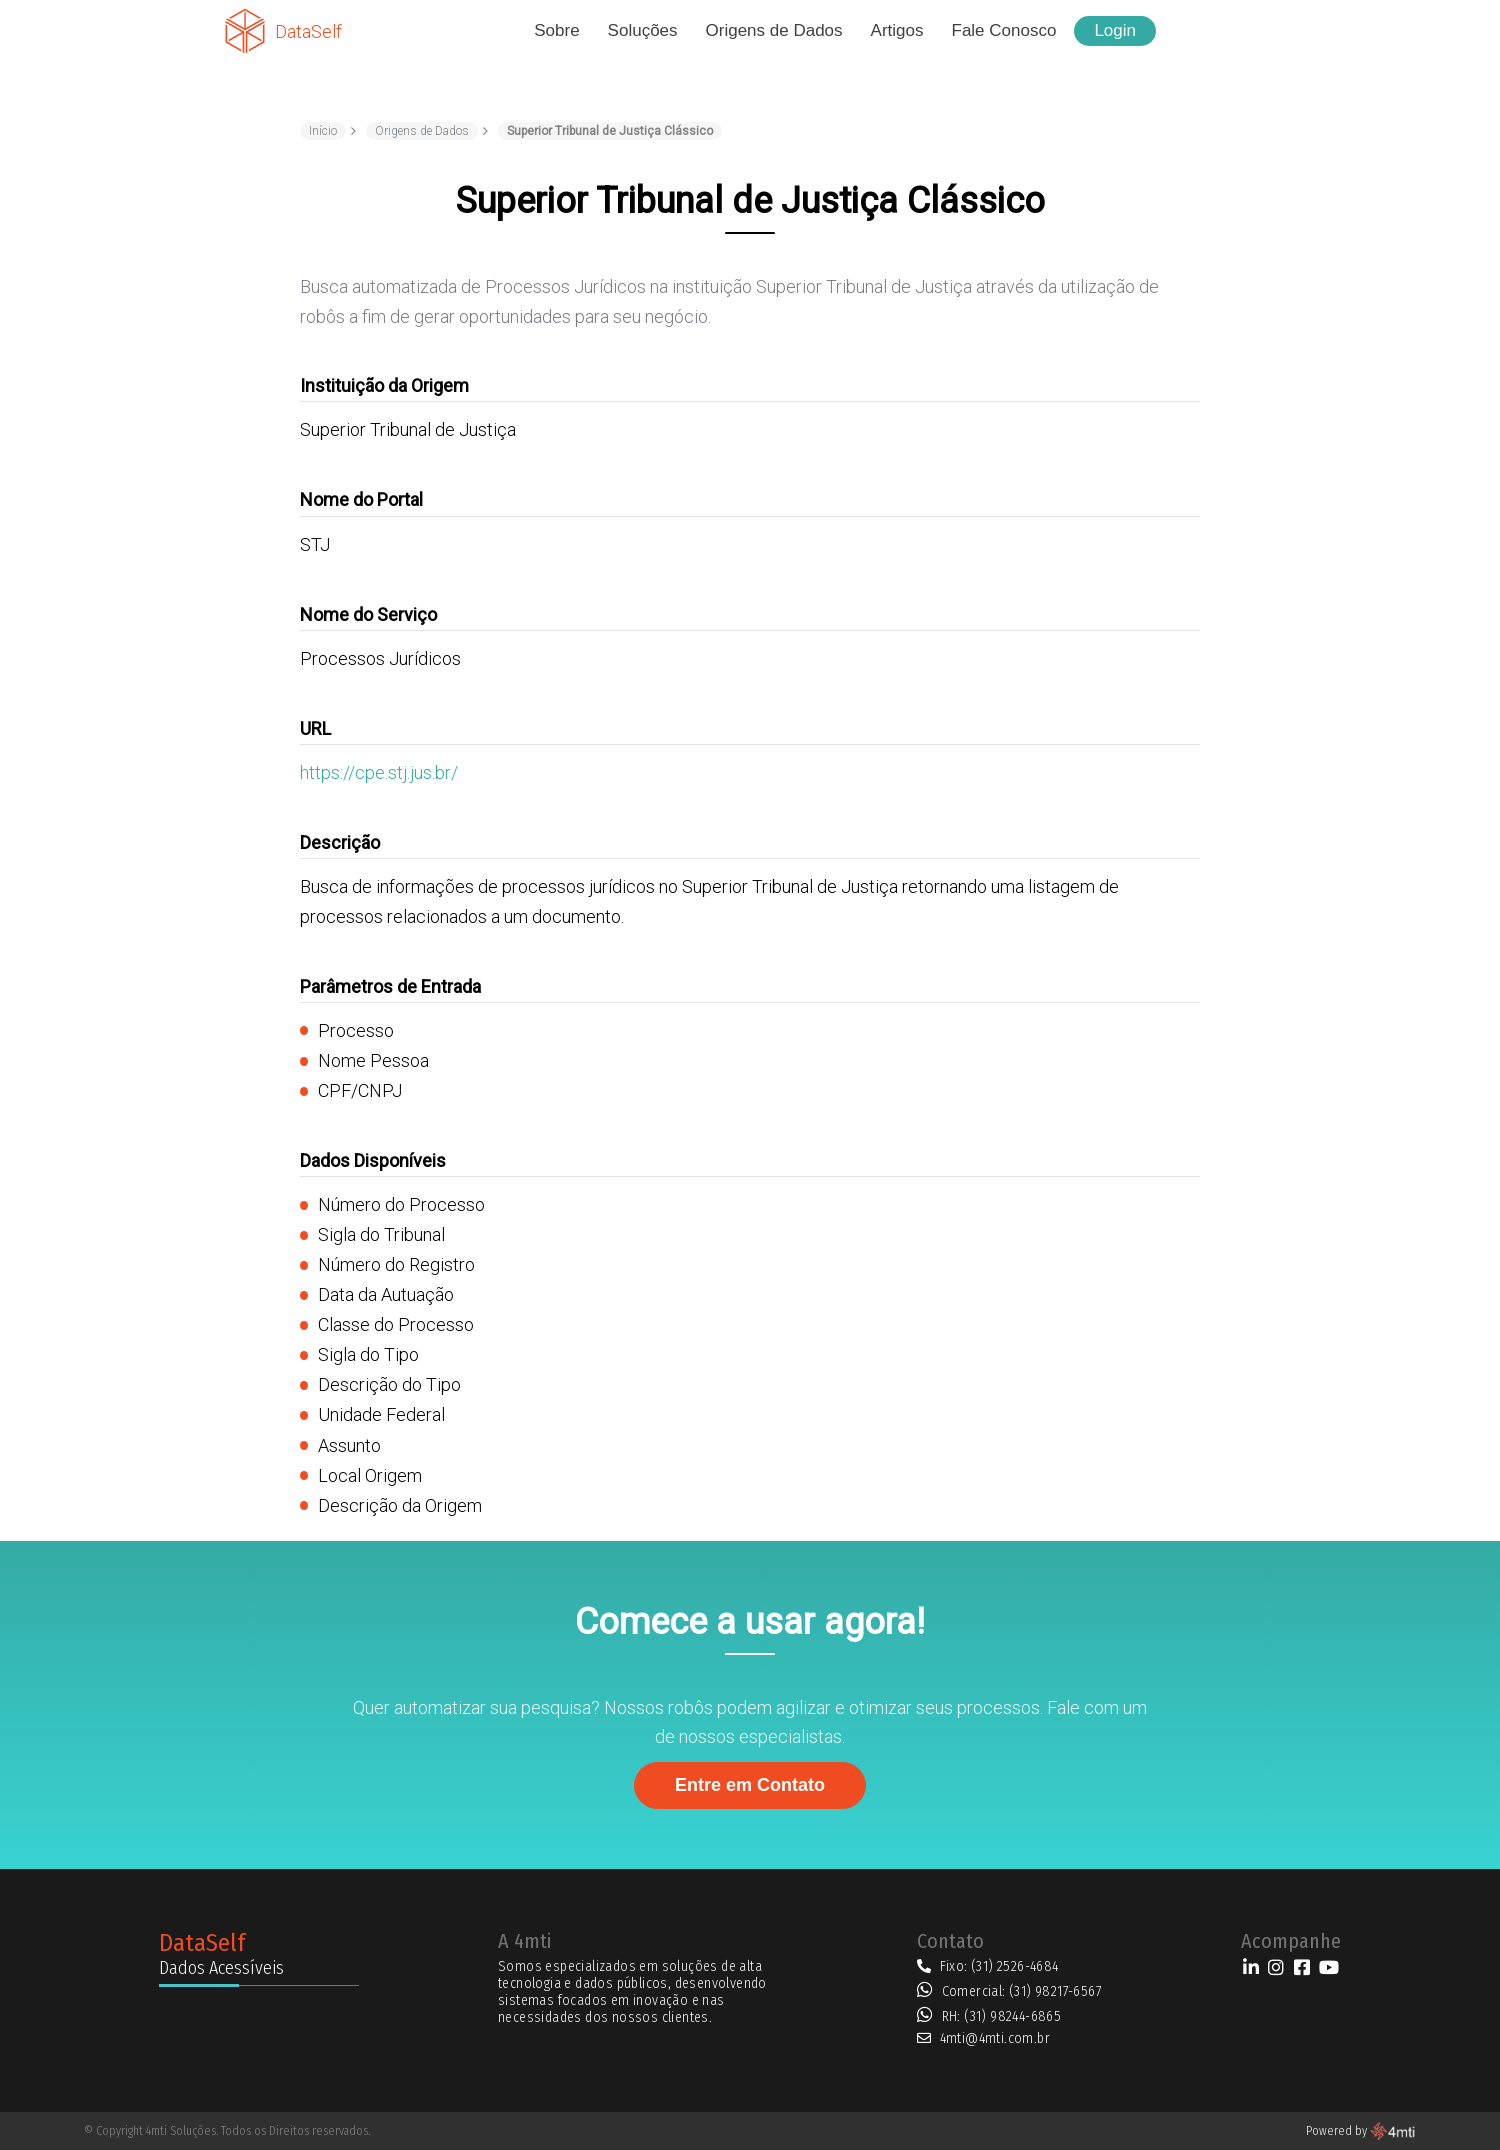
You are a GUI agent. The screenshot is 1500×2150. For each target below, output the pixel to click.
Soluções (643, 30)
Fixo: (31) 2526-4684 (999, 1966)
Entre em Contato (750, 1785)
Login (1115, 30)
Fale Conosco (1004, 30)
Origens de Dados (774, 30)
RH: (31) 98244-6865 (1002, 2016)
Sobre (556, 30)
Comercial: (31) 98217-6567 (1022, 1991)
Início (323, 131)
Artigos (897, 30)
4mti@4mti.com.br (995, 2038)
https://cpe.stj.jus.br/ (379, 772)
